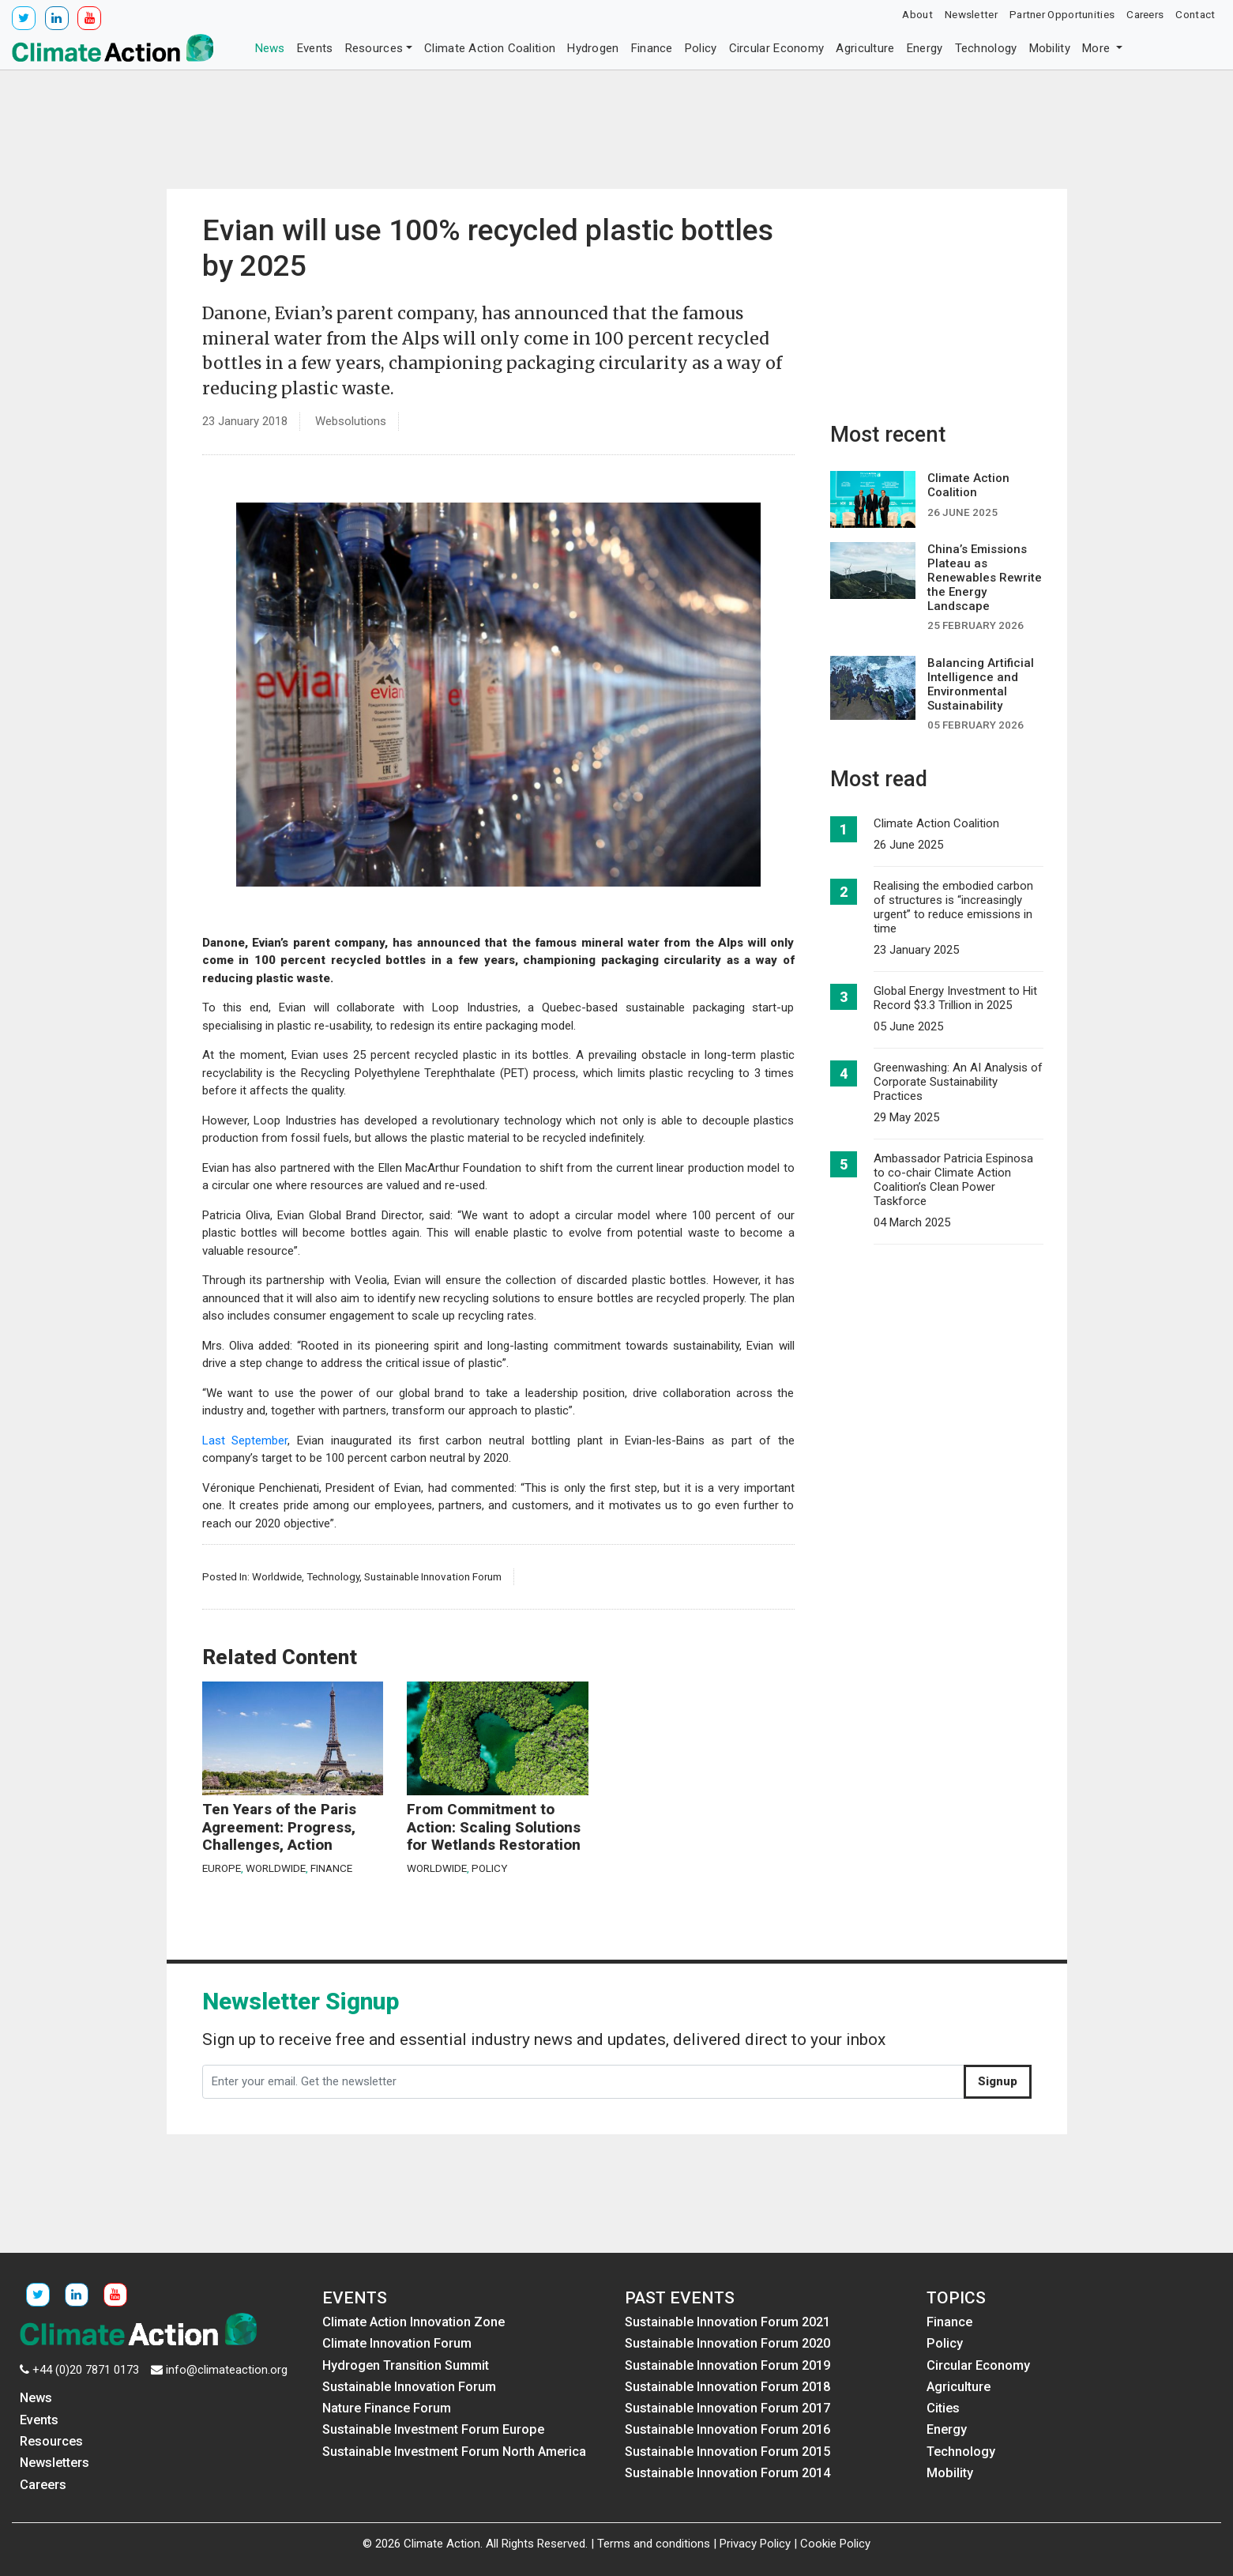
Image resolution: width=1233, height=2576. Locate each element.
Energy (925, 48)
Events (315, 48)
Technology (986, 48)
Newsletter (971, 14)
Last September (245, 1440)
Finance (652, 48)
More (1098, 48)
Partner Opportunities (1062, 14)
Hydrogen (592, 48)
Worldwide (277, 1576)
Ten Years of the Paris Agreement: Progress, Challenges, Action (279, 1827)
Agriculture (865, 48)
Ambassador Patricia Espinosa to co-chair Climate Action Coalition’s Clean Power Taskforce (953, 1179)
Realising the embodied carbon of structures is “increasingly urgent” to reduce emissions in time (953, 907)
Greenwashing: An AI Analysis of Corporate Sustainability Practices (958, 1081)
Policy (701, 48)
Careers (1144, 14)
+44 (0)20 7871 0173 (85, 2370)
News (270, 48)
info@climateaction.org (227, 2370)
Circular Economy (777, 48)
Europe (221, 1868)
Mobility (1049, 48)
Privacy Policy (755, 2543)
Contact (1195, 14)
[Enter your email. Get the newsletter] (583, 2082)
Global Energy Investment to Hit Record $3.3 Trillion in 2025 (955, 998)
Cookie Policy (835, 2543)
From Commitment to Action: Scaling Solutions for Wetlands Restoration (494, 1827)
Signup (997, 2081)
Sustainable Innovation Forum (433, 1576)
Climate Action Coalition (489, 48)
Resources (374, 48)
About (917, 14)
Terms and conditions (653, 2543)
